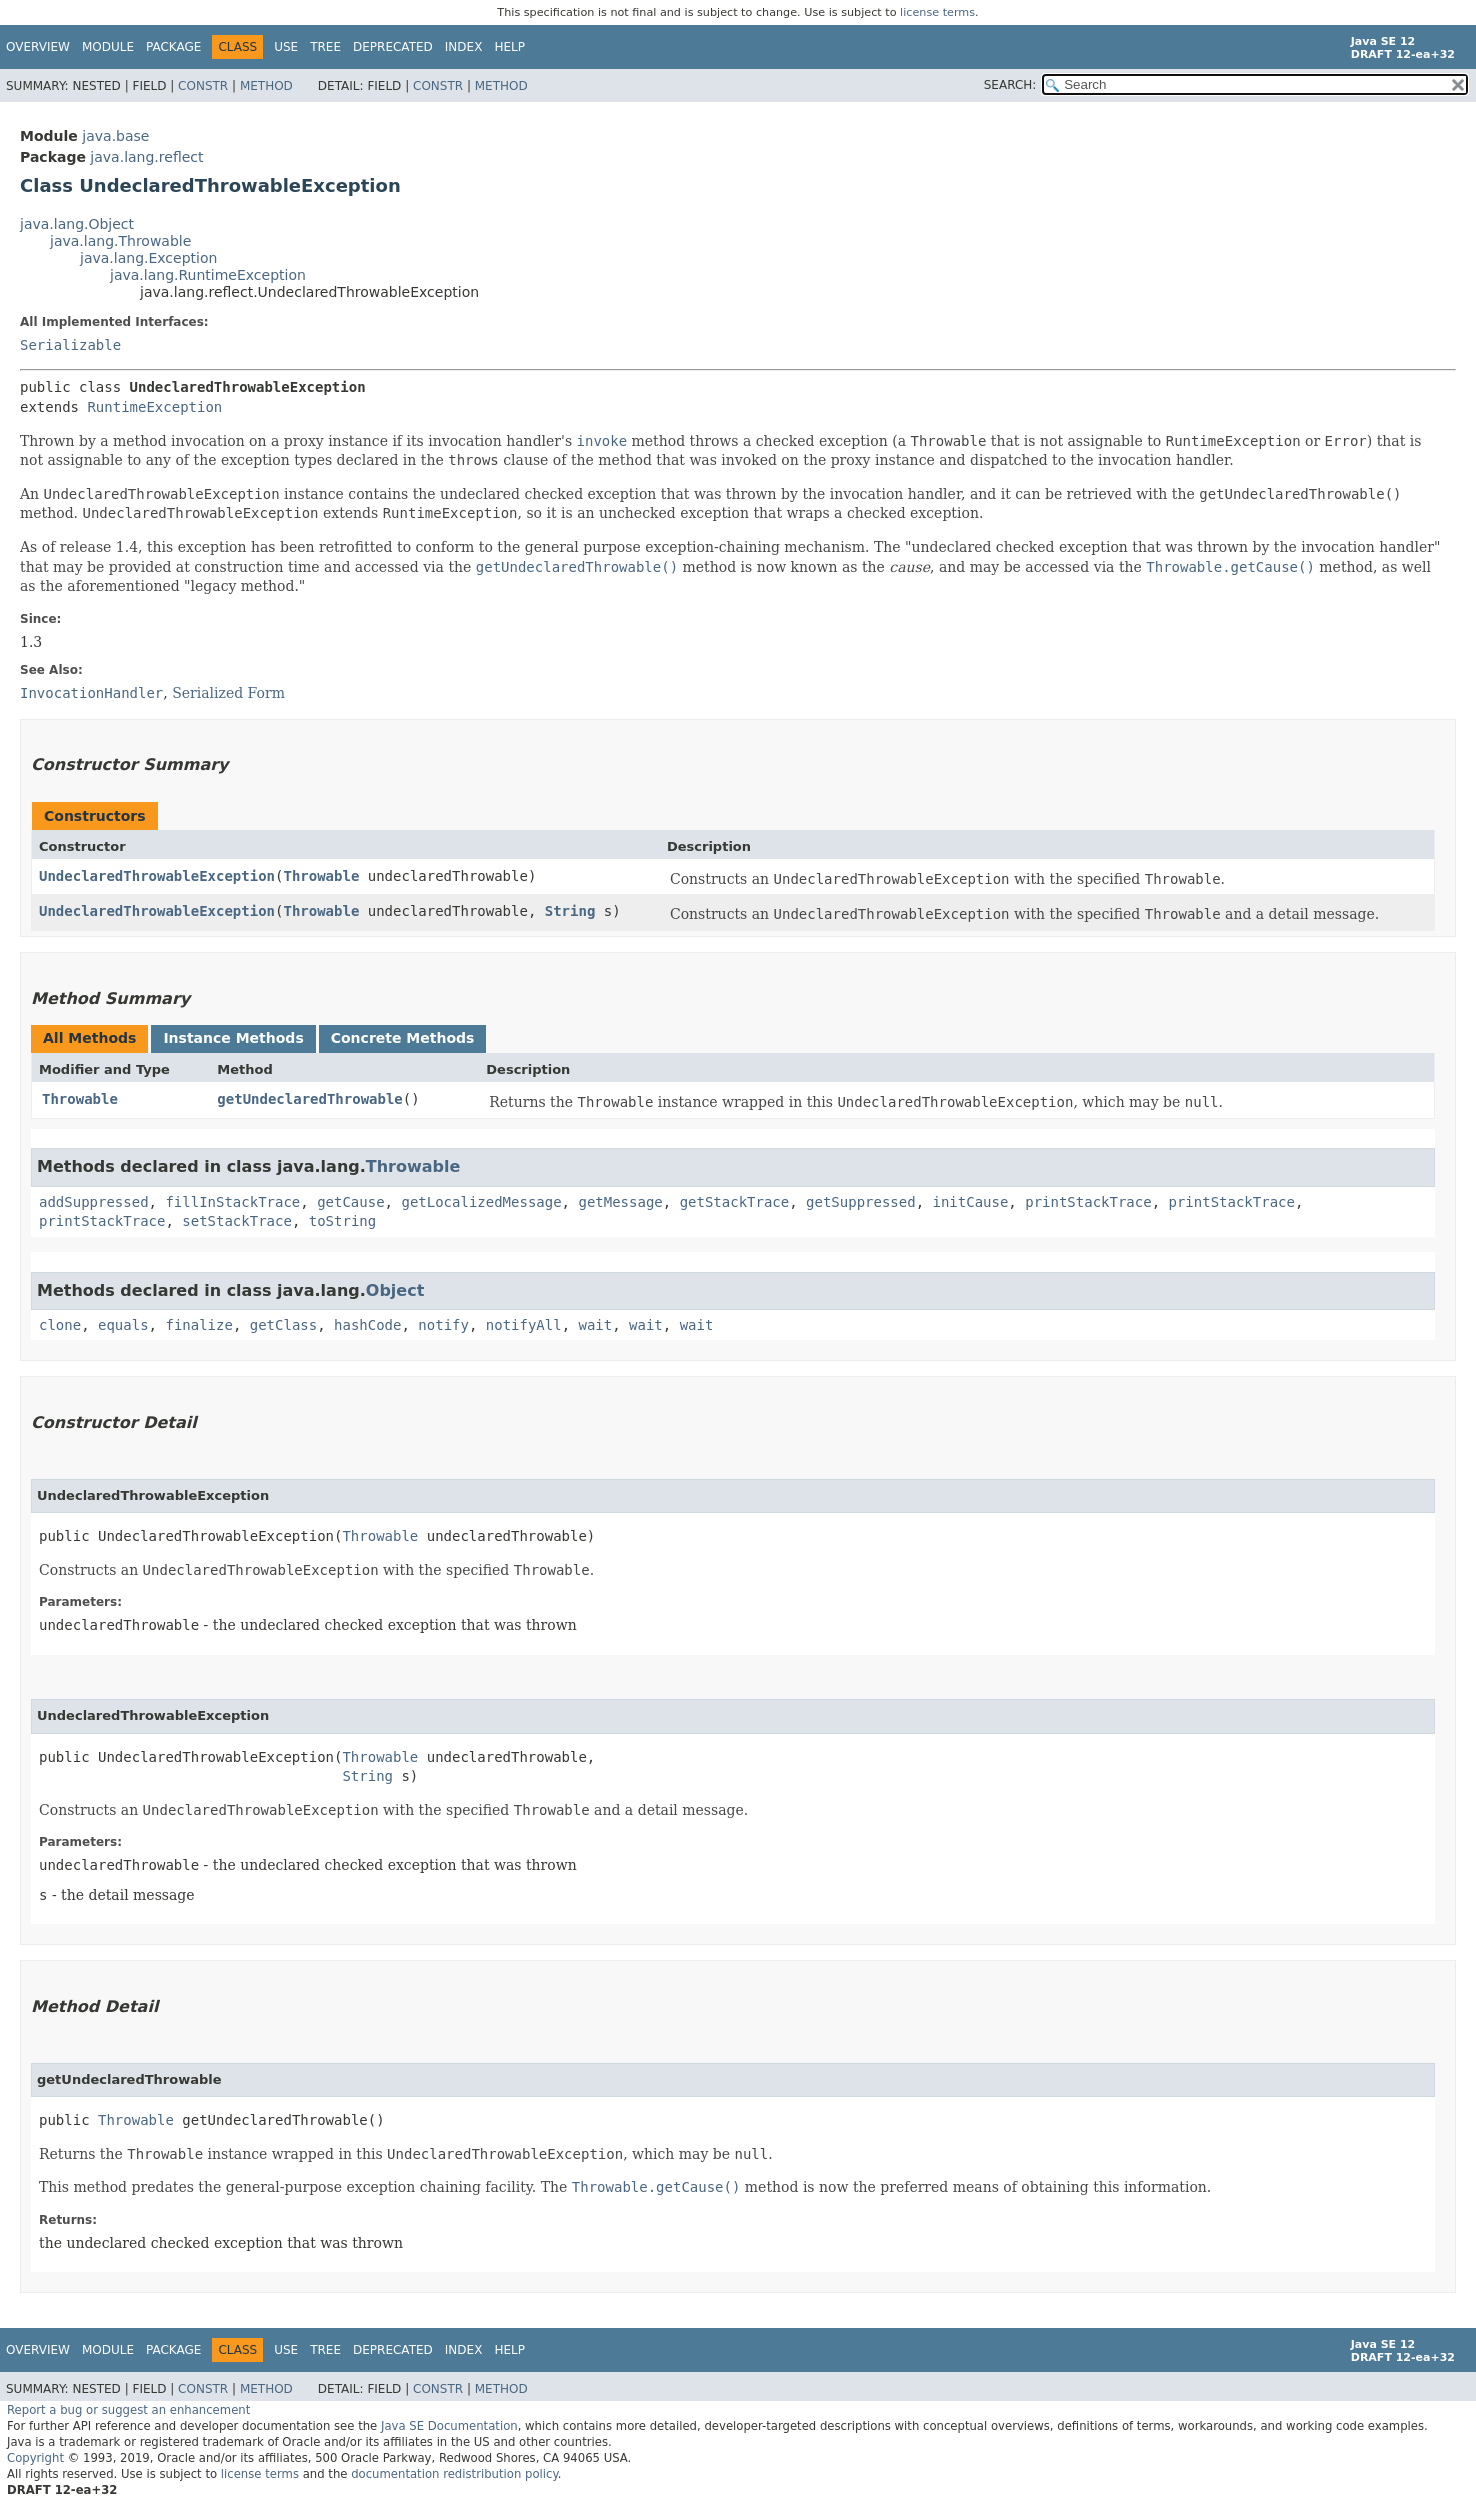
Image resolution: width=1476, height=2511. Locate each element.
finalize (198, 1325)
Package (173, 47)
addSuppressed (94, 1202)
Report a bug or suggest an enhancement (128, 2410)
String (570, 911)
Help (509, 47)
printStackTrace (1088, 1202)
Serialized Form (228, 693)
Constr (203, 86)
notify (443, 1325)
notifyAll (524, 1325)
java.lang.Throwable (120, 241)
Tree (325, 47)
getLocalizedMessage (481, 1202)
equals (123, 1325)
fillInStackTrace (232, 1202)
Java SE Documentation (449, 2426)
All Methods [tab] (89, 1038)
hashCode (367, 1325)
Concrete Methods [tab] (403, 1038)
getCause (350, 1202)
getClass (283, 1325)
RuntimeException (154, 407)
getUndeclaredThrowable (309, 1099)
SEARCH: (1010, 85)
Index (464, 47)
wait (596, 1325)
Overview (38, 47)
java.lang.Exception (148, 258)
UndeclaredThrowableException (157, 876)
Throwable (321, 876)
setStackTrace (237, 1221)
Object (395, 1290)
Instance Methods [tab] (233, 1038)
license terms (937, 12)
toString (342, 1221)
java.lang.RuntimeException (208, 275)
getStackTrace (735, 1202)
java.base (115, 136)
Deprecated (393, 47)
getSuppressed (861, 1202)
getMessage (620, 1202)
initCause (971, 1202)
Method (266, 86)
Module (108, 47)
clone (60, 1325)
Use (286, 47)
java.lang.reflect (146, 157)
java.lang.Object (77, 224)
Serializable (70, 345)
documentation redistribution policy (454, 2474)
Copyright (35, 2458)
